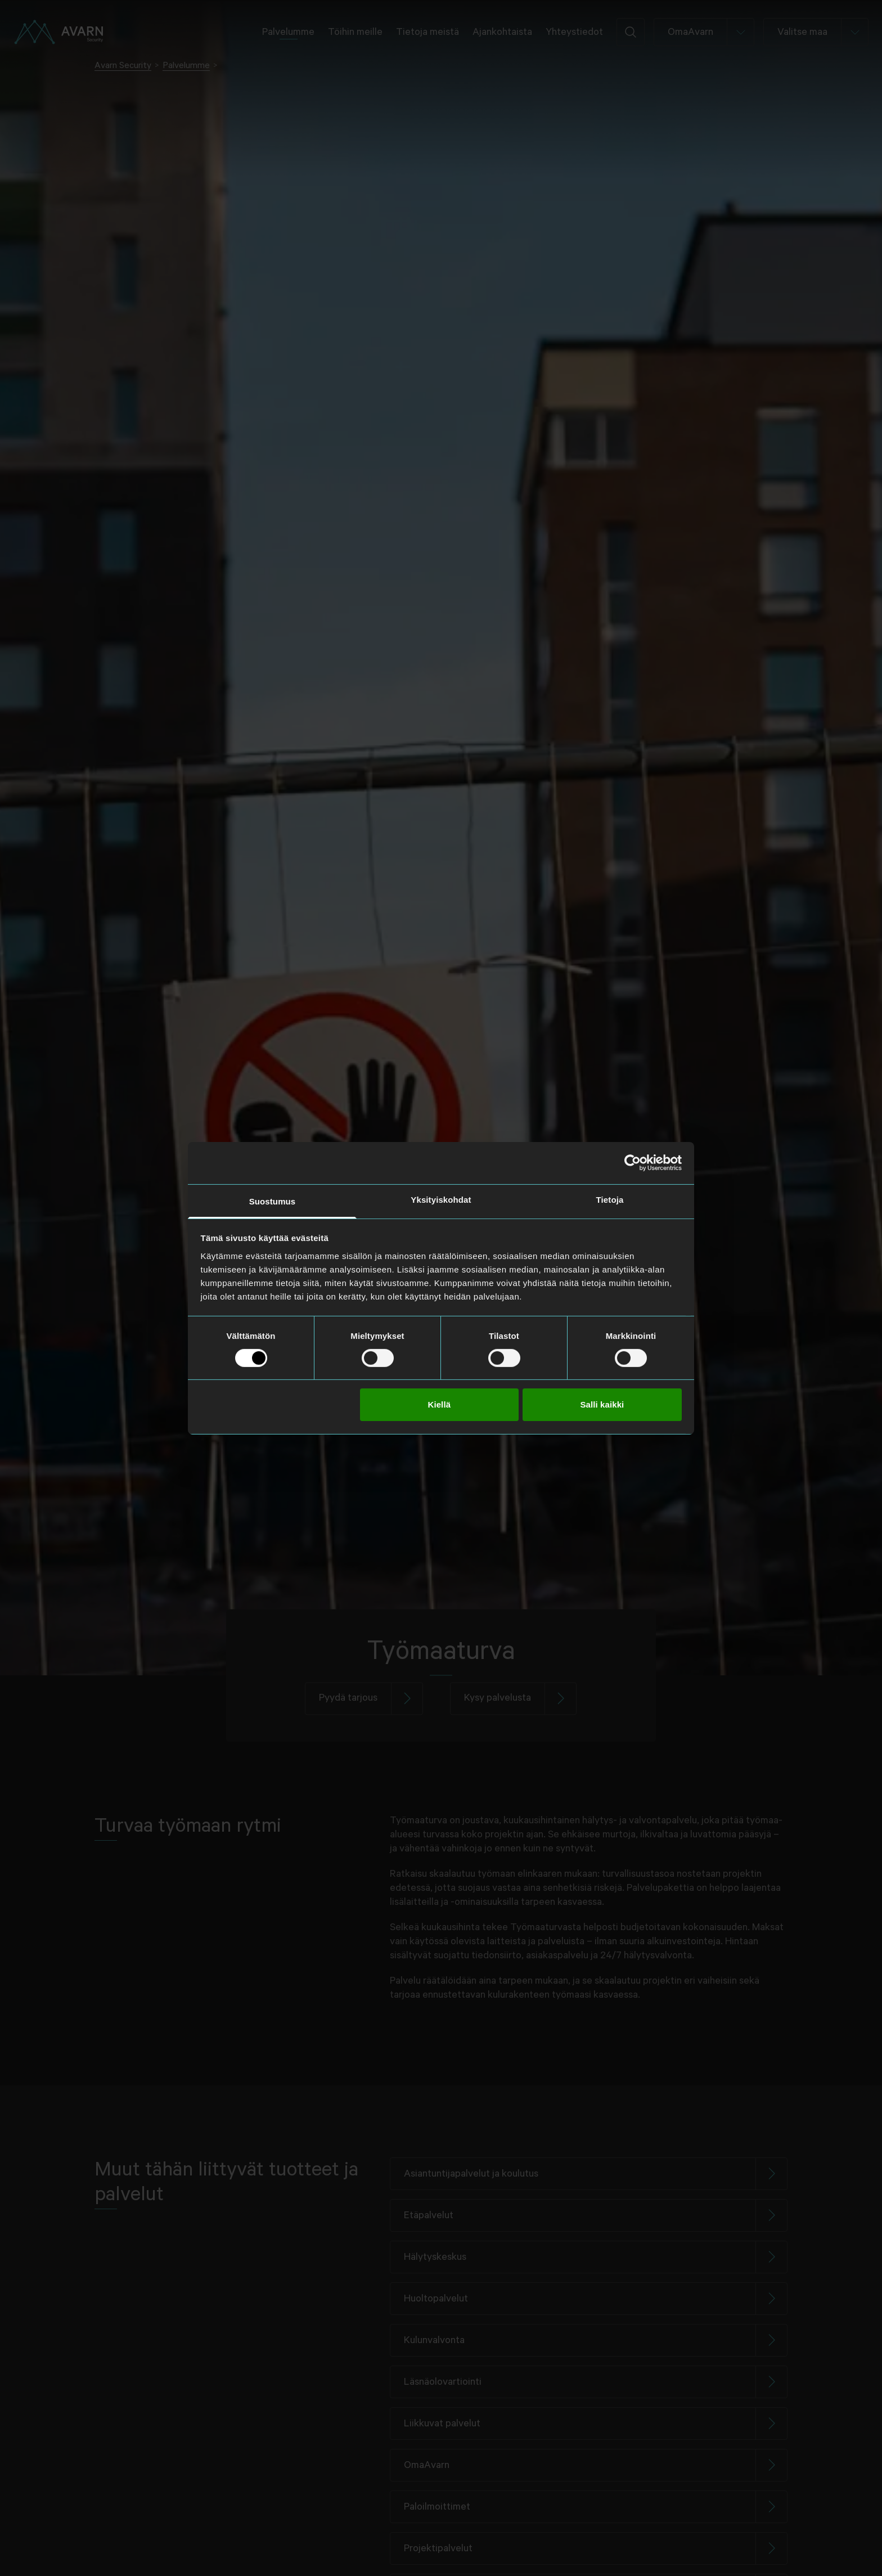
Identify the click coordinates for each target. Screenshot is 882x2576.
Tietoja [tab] (610, 1199)
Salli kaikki (602, 1404)
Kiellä (439, 1404)
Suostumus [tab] (272, 1201)
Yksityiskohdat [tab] (441, 1199)
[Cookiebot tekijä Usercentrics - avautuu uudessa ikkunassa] (632, 1162)
